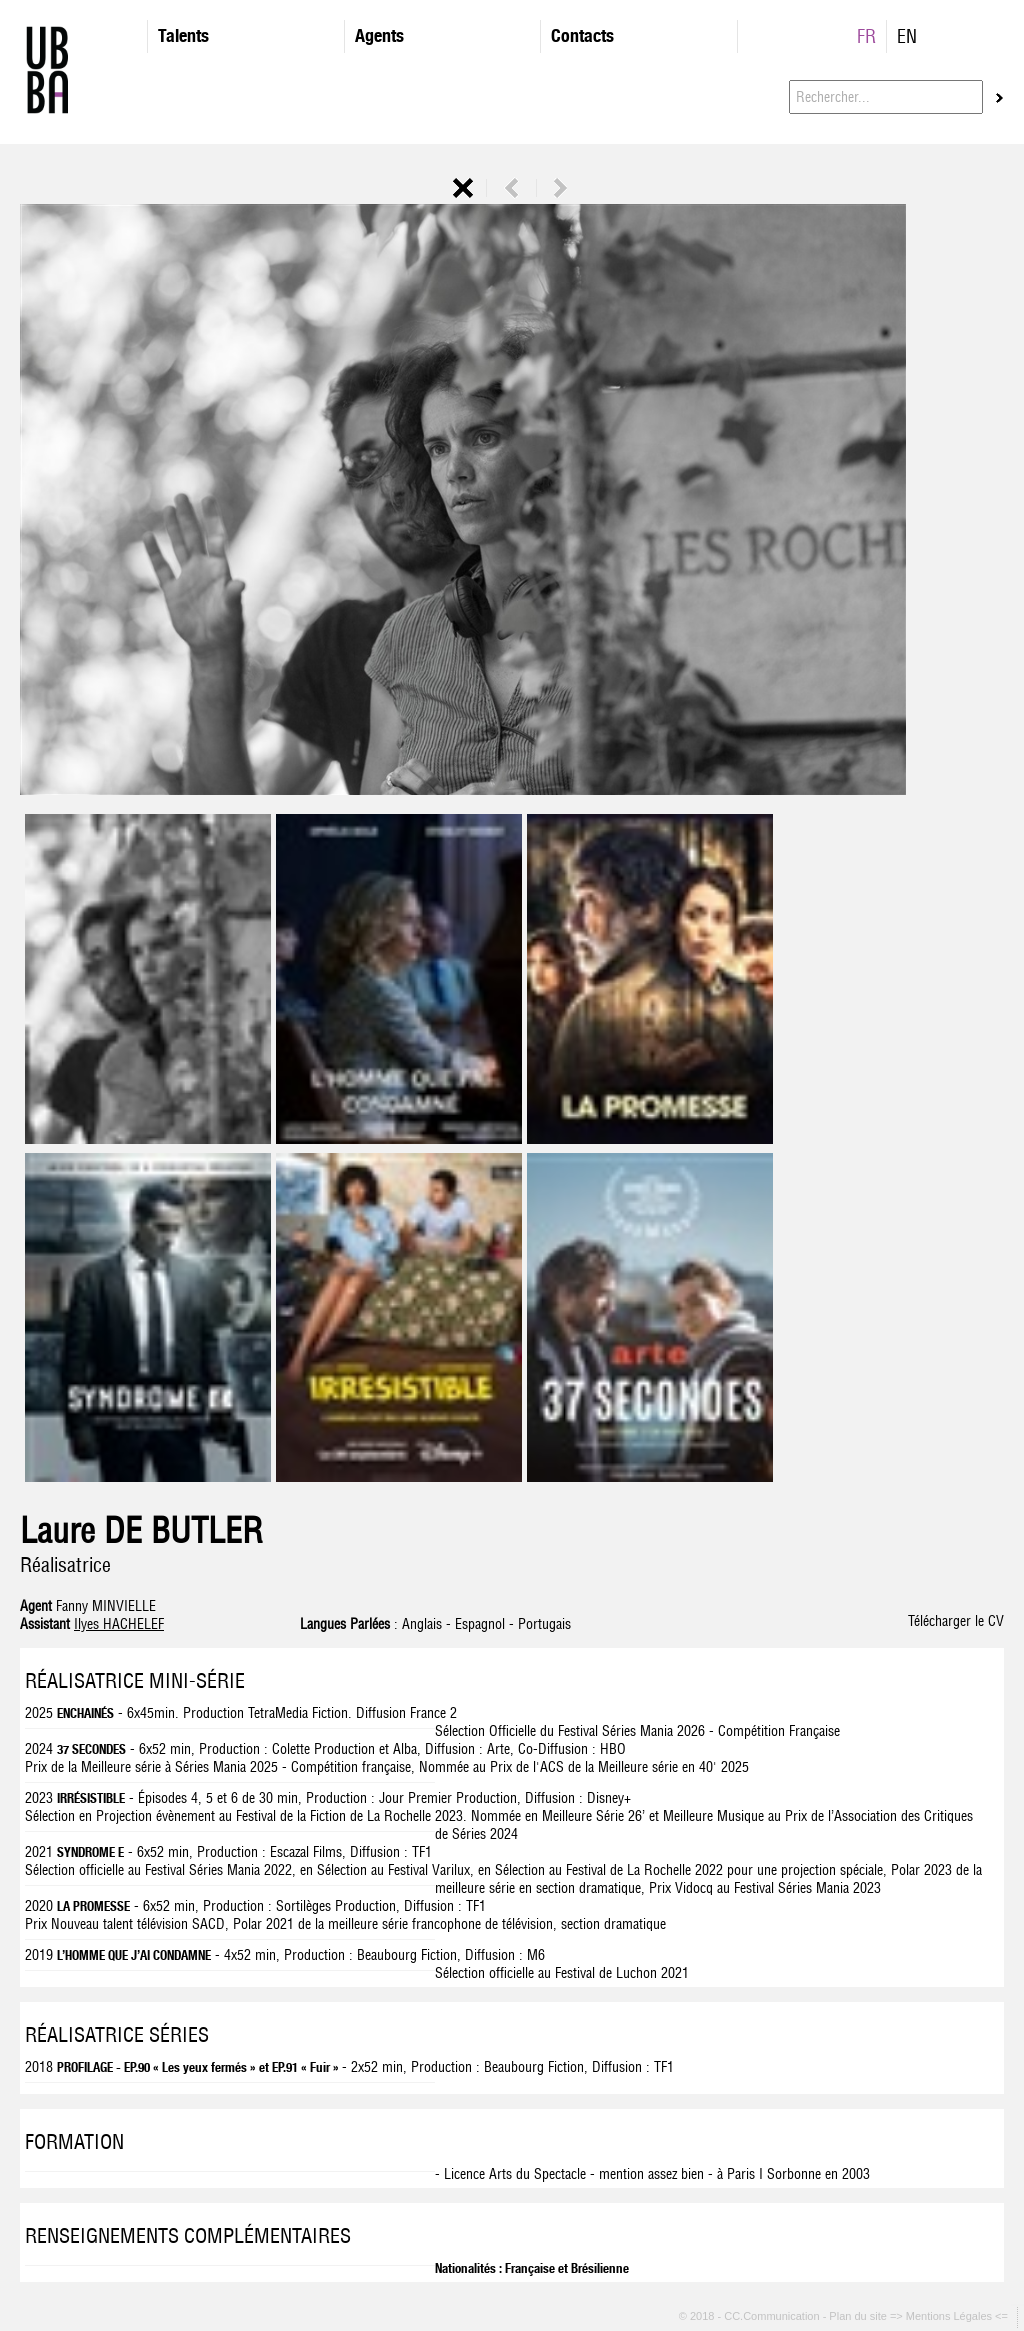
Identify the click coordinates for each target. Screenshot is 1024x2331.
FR (866, 36)
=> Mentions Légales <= (950, 2316)
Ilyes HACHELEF (119, 1624)
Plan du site (859, 2316)
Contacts (582, 35)
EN (907, 36)
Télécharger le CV (956, 1621)
